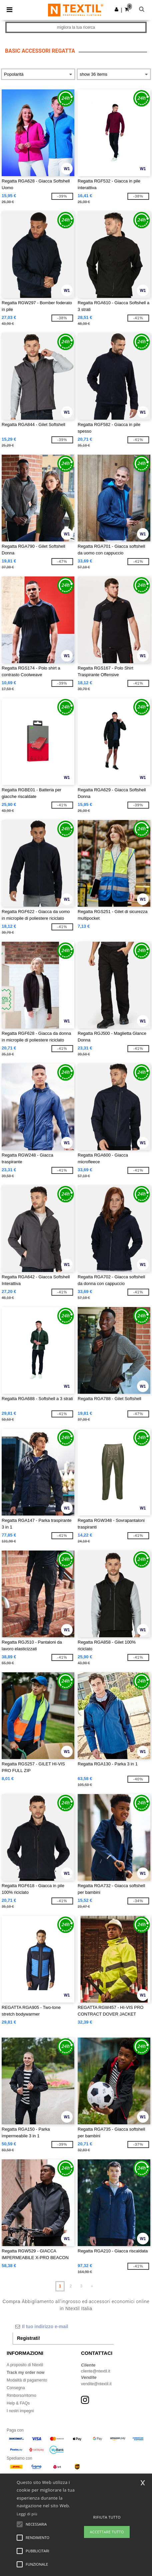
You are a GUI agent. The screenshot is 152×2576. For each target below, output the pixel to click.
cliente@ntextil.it (95, 2371)
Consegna (16, 2388)
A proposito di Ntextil (25, 2365)
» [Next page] (92, 2286)
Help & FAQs (18, 2403)
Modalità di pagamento (27, 2380)
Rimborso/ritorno (21, 2395)
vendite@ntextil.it (96, 2384)
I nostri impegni (20, 2411)
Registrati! (28, 2338)
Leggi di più (27, 2513)
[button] (116, 9)
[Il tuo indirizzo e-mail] (63, 2326)
